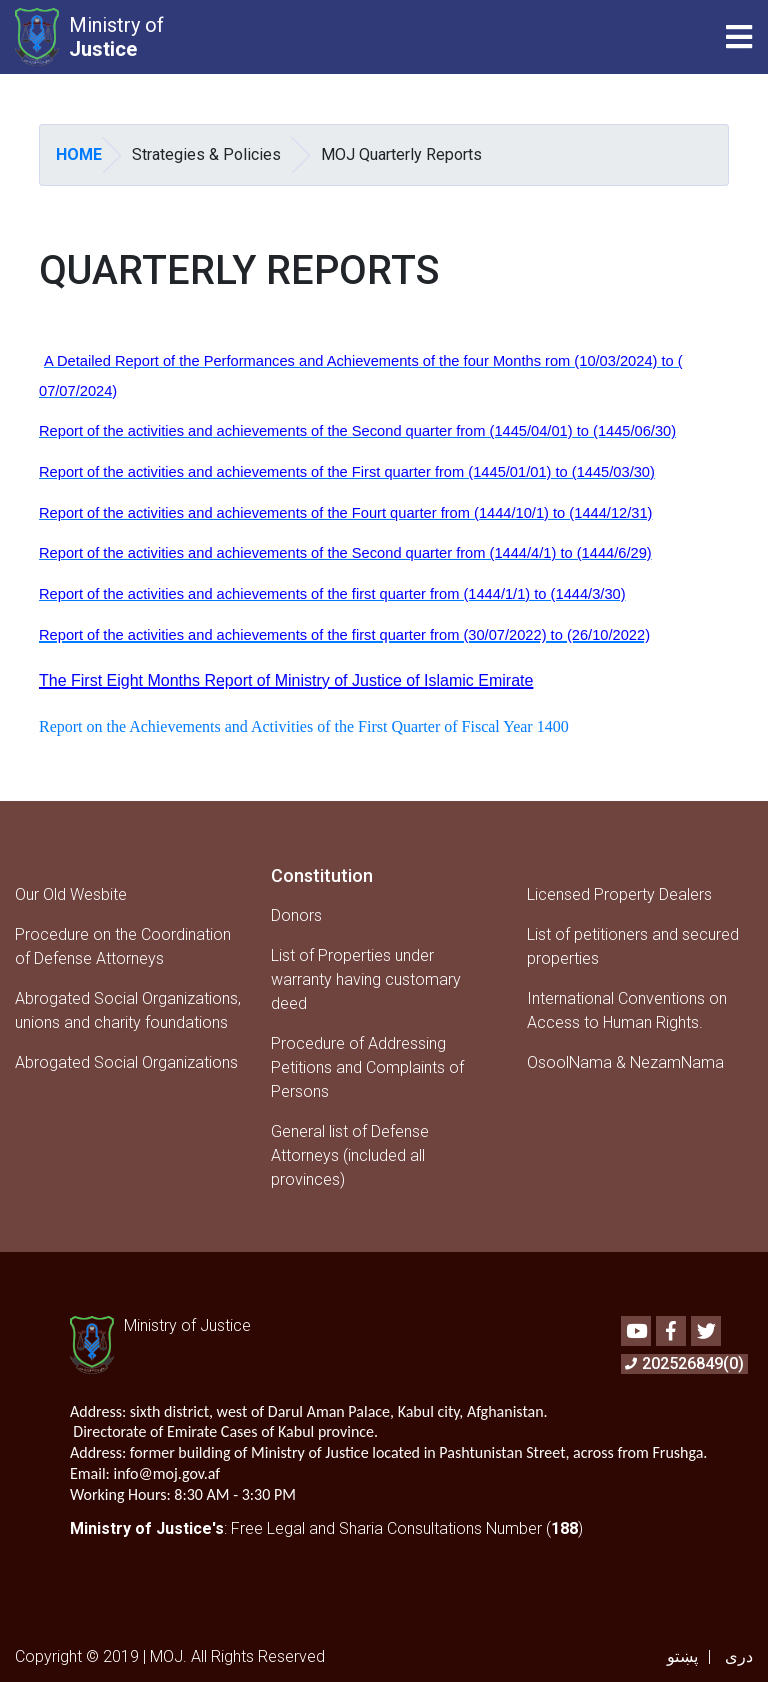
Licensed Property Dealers (619, 894)
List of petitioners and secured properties (633, 946)
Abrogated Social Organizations (126, 1062)
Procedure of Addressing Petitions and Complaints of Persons (367, 1067)
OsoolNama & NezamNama (625, 1062)
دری (739, 1656)
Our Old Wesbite (71, 894)
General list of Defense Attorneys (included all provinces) (350, 1155)
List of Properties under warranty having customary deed (366, 979)
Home (79, 154)
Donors (296, 915)
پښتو (682, 1656)
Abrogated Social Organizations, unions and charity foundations (128, 1010)
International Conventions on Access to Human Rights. (627, 1010)
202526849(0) (684, 1363)
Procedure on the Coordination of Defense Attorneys (123, 946)
